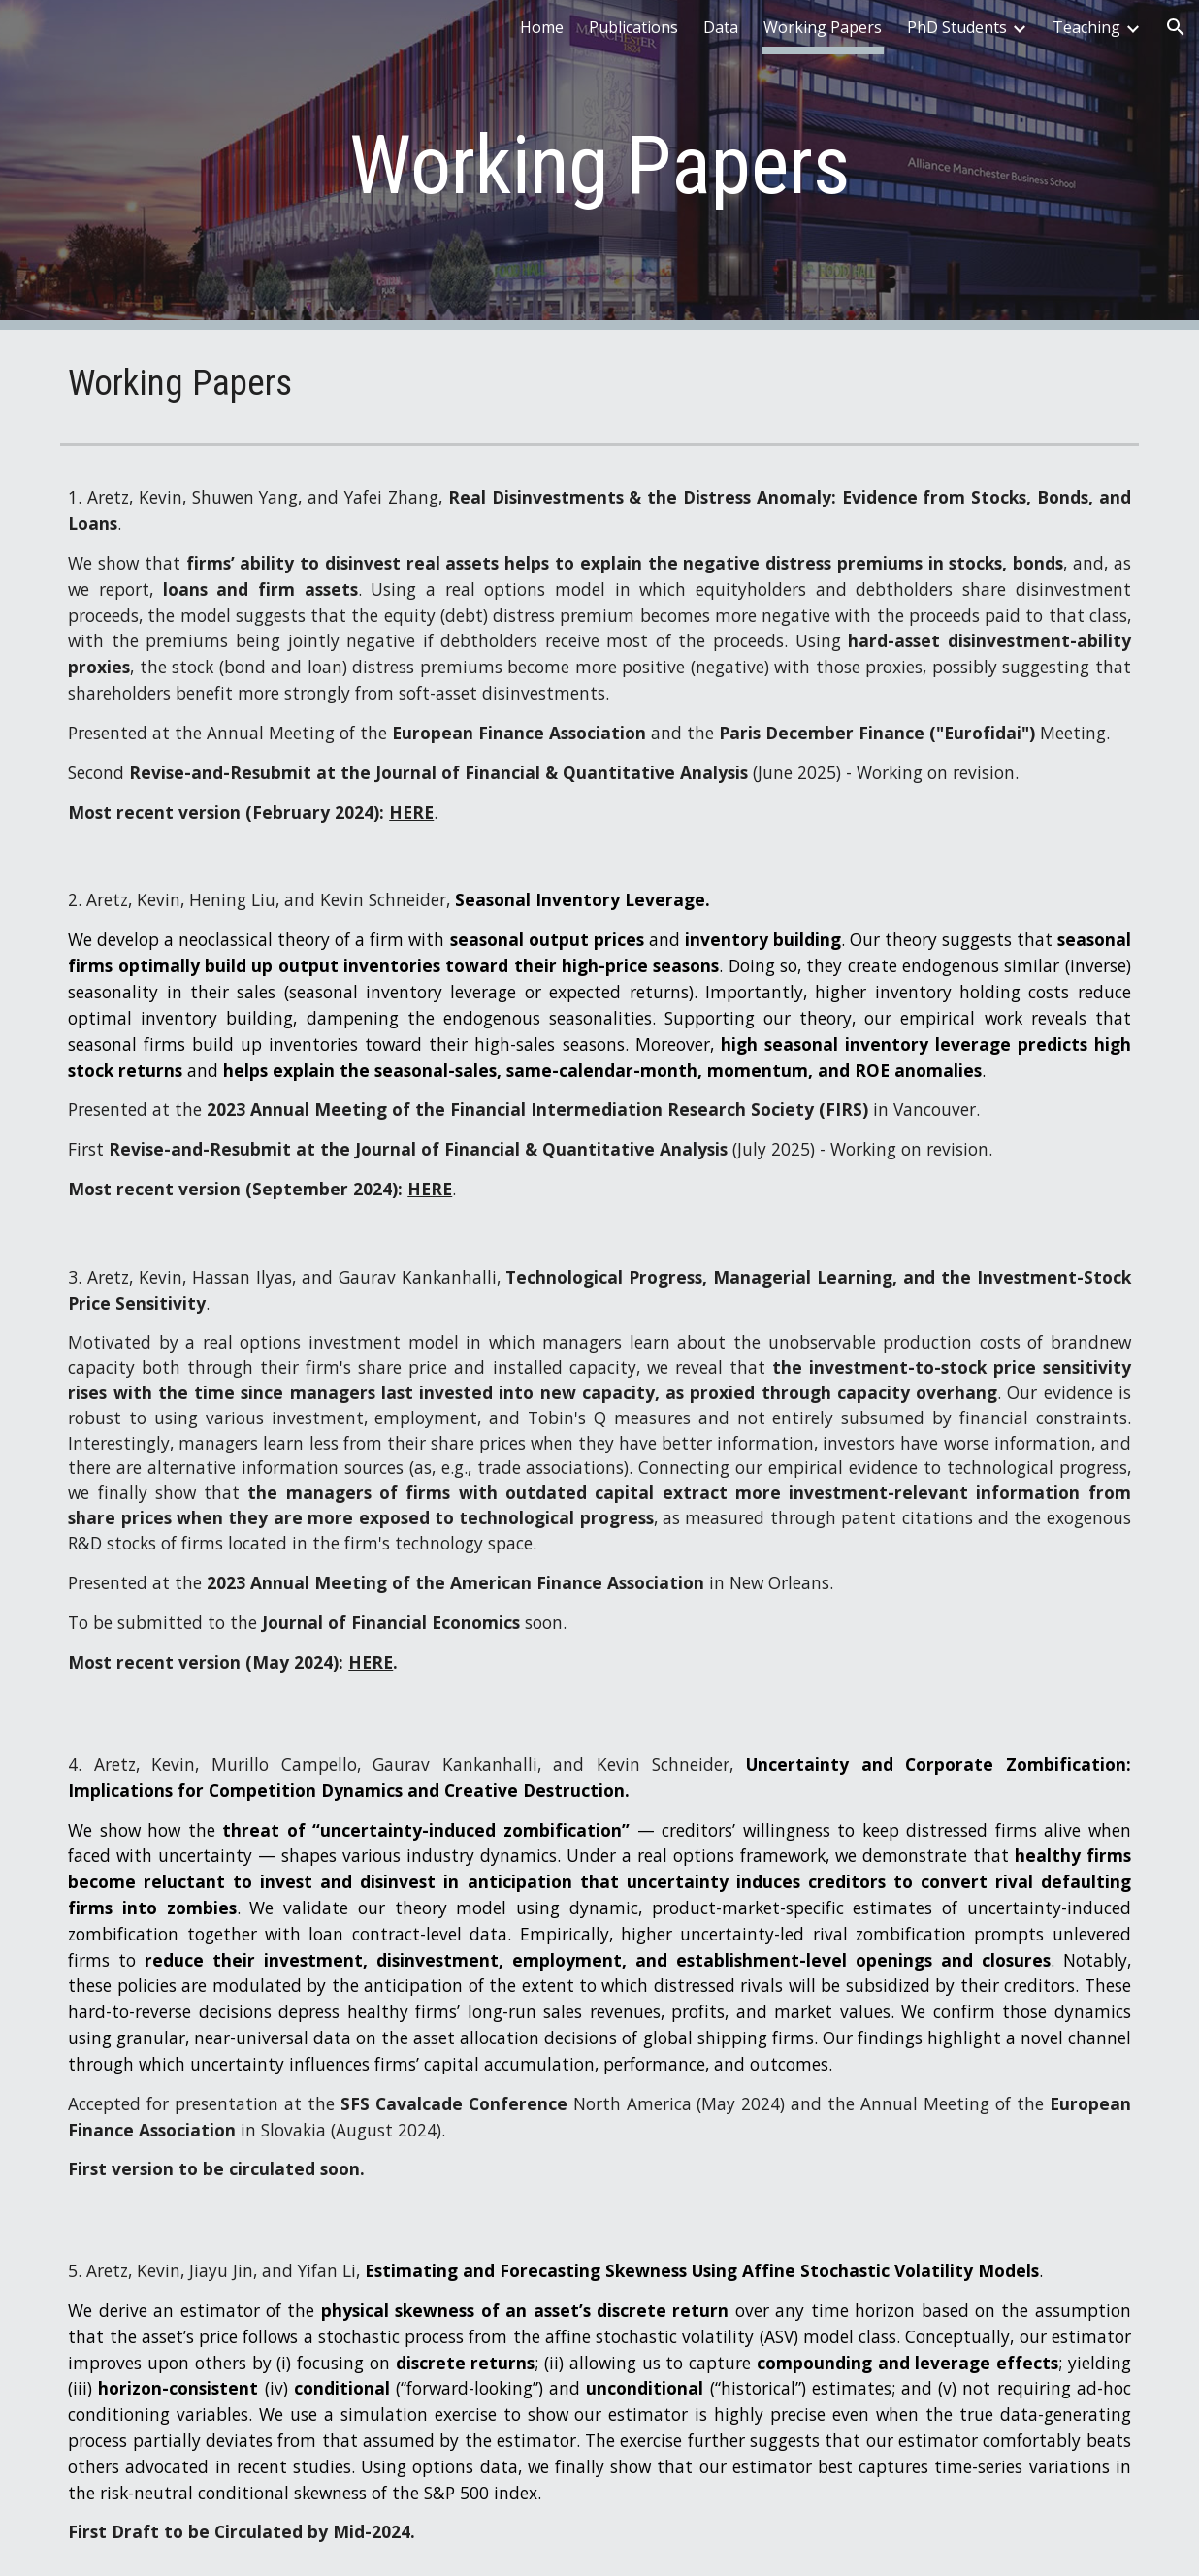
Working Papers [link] (822, 27)
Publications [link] (633, 27)
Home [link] (542, 27)
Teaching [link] (1086, 27)
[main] (599, 165)
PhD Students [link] (957, 27)
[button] (1175, 27)
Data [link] (720, 27)
